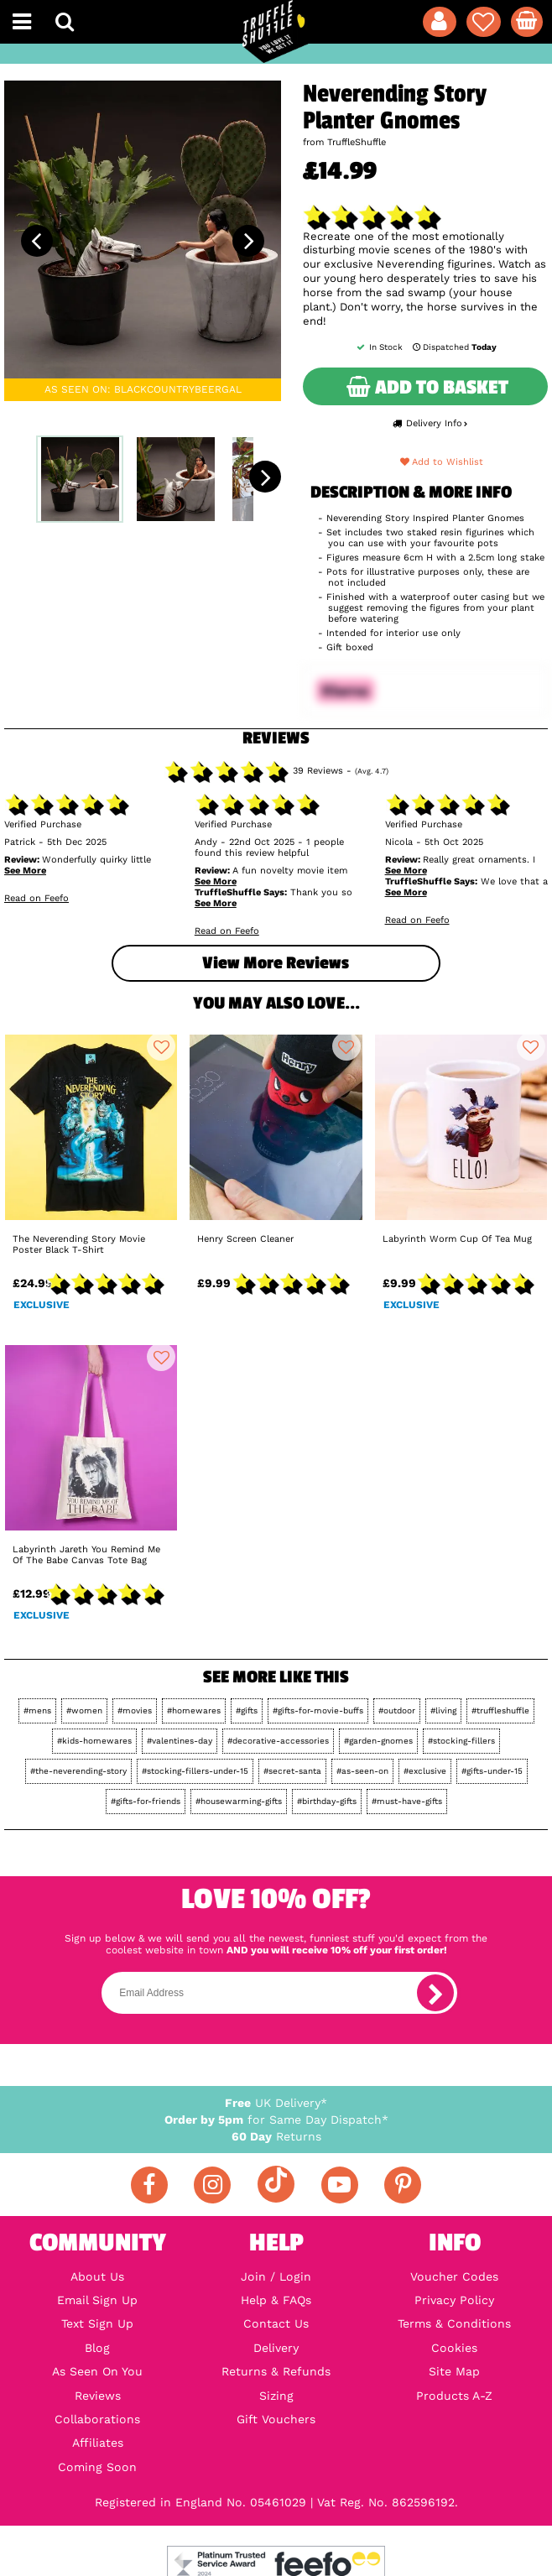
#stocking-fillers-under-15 (195, 1770)
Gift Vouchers (276, 2419)
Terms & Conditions (454, 2323)
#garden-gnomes (378, 1740)
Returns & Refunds (276, 2371)
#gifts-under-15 (492, 1770)
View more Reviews (275, 962)
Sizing (276, 2395)
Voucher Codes (454, 2276)
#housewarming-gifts (238, 1801)
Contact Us (276, 2323)
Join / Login (276, 2276)
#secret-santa (292, 1770)
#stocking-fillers (461, 1740)
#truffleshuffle (500, 1710)
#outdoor (396, 1710)
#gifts (247, 1710)
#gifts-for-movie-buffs (318, 1710)
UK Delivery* (276, 2102)
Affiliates (97, 2442)
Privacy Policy (454, 2300)
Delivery (276, 2348)
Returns (276, 2136)
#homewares (194, 1710)
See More (25, 870)
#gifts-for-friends (145, 1801)
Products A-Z (454, 2395)
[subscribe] (435, 1992)
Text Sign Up (97, 2323)
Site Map (454, 2371)
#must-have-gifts (407, 1801)
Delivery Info (429, 423)
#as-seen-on (362, 1770)
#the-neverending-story (78, 1770)
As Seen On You (97, 2371)
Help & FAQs (276, 2300)
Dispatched (453, 347)
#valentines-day (179, 1740)
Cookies (454, 2348)
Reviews (98, 2395)
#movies (134, 1710)
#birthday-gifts (327, 1801)
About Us (97, 2276)
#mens (37, 1710)
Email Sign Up (97, 2300)
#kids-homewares (94, 1740)
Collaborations (97, 2419)
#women (84, 1710)
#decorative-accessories (278, 1740)
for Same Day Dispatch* (276, 2119)
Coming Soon (97, 2467)
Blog (97, 2348)
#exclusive (425, 1770)
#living (443, 1710)
